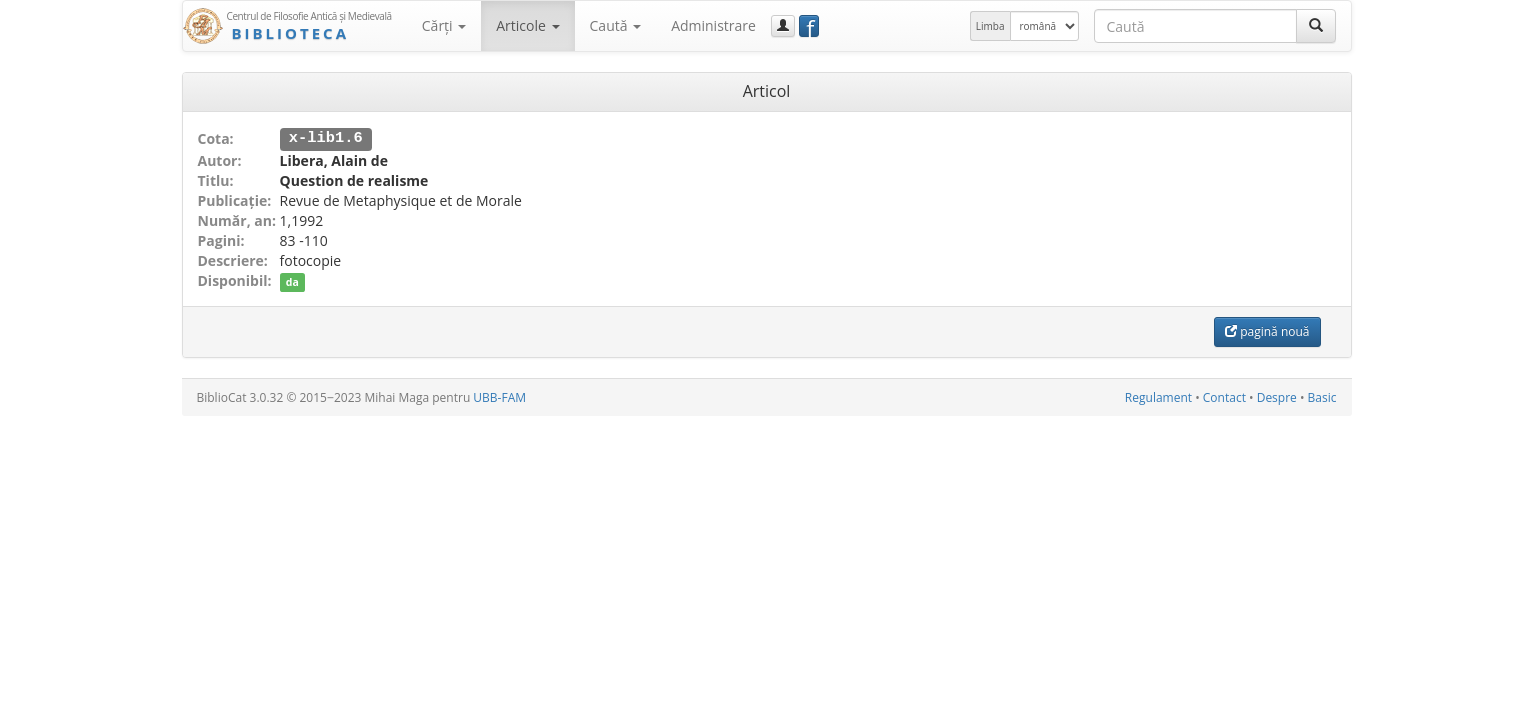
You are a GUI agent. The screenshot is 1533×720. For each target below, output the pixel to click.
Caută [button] (616, 25)
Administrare (713, 25)
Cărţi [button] (444, 25)
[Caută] (1316, 26)
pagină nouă (1267, 330)
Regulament (1158, 396)
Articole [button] (527, 25)
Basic (1322, 396)
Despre (1277, 396)
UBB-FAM (499, 396)
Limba (990, 26)
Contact (1224, 396)
